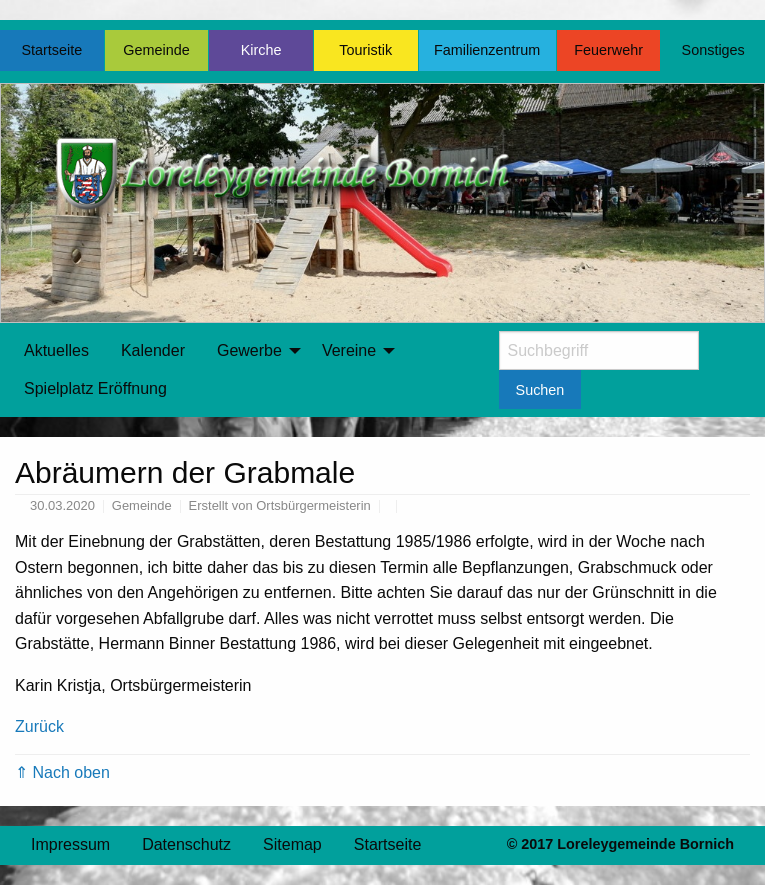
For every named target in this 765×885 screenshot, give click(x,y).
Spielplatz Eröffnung (95, 388)
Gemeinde (156, 50)
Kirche (261, 50)
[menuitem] (56, 351)
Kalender (153, 350)
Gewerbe (249, 350)
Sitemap (292, 844)
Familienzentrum (487, 50)
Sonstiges (713, 50)
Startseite (51, 50)
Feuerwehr (608, 50)
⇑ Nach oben (62, 772)
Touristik (365, 50)
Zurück (39, 726)
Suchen (540, 390)
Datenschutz (186, 844)
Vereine (349, 350)
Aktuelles (56, 350)
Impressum (70, 844)
